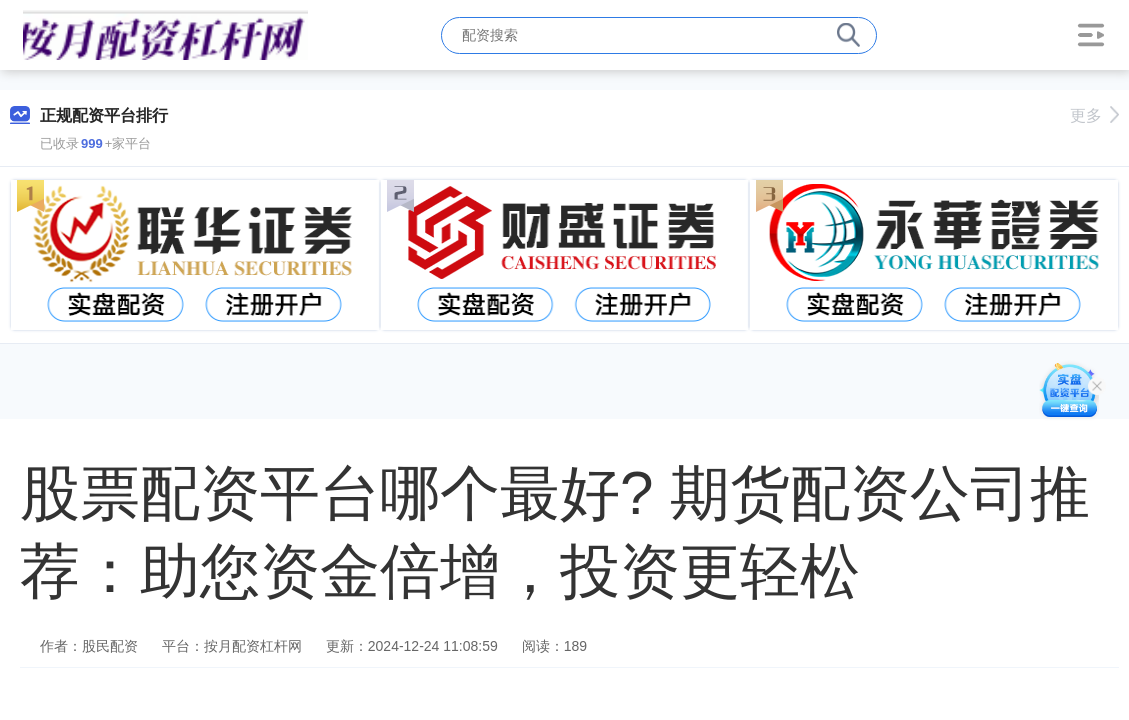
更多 (1094, 115)
